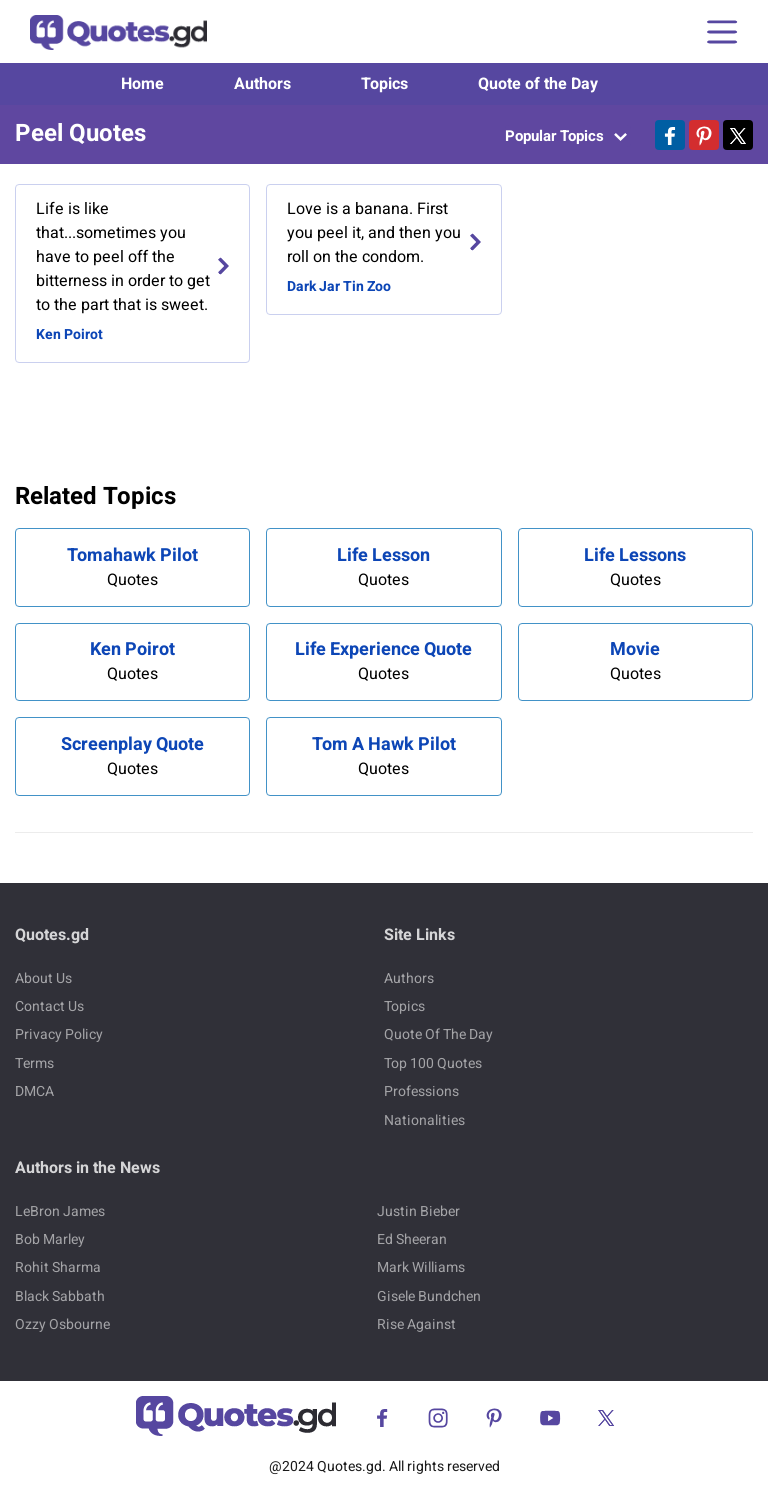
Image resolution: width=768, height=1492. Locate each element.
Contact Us (49, 1006)
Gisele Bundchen (429, 1296)
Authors (262, 84)
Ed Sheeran (412, 1239)
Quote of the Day (538, 84)
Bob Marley (50, 1239)
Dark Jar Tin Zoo (339, 286)
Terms (34, 1063)
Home (142, 84)
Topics (384, 84)
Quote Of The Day (438, 1034)
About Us (43, 978)
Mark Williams (421, 1267)
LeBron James (60, 1211)
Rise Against (416, 1324)
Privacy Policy (59, 1034)
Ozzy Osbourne (62, 1324)
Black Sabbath (60, 1296)
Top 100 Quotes (433, 1063)
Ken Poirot (69, 334)
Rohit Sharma (58, 1267)
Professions (421, 1091)
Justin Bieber (418, 1211)
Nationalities (424, 1120)
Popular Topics (566, 136)
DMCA (34, 1091)
